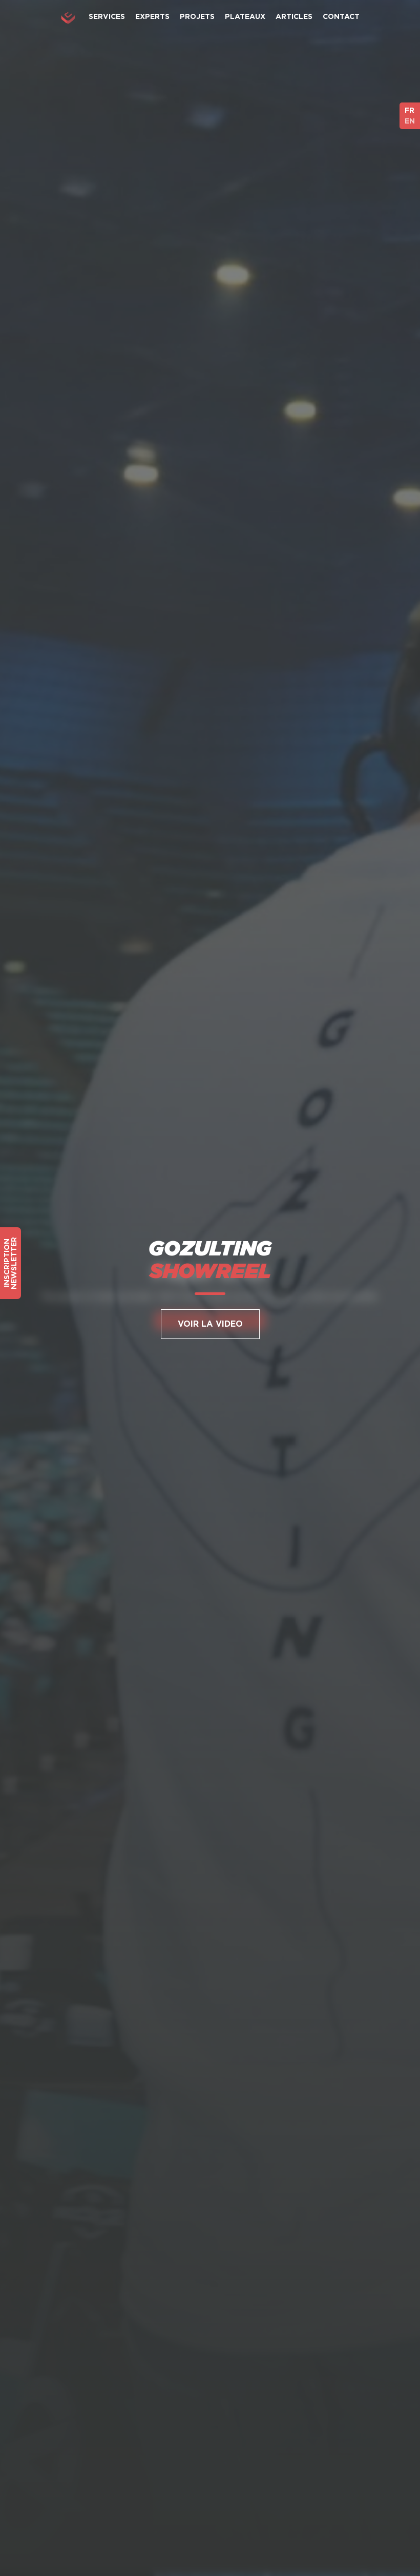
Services (107, 16)
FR (409, 110)
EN (410, 121)
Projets (197, 16)
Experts (152, 16)
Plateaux (245, 16)
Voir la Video (210, 1324)
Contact (341, 16)
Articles (294, 16)
